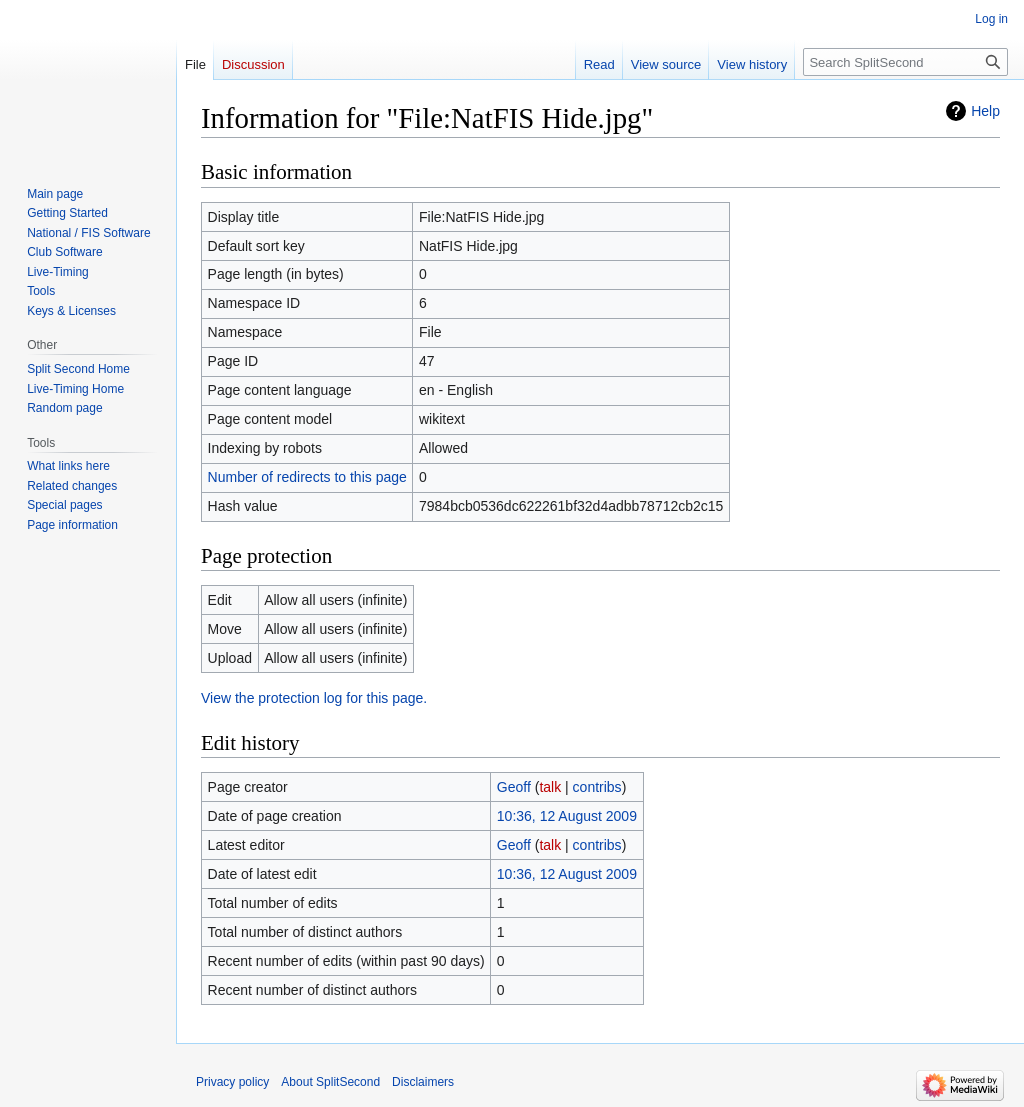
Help (985, 111)
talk (550, 787)
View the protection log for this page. (314, 698)
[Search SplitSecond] (905, 62)
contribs (597, 787)
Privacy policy (232, 1082)
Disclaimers (423, 1082)
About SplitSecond (330, 1082)
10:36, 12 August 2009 (567, 816)
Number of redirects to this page (307, 477)
